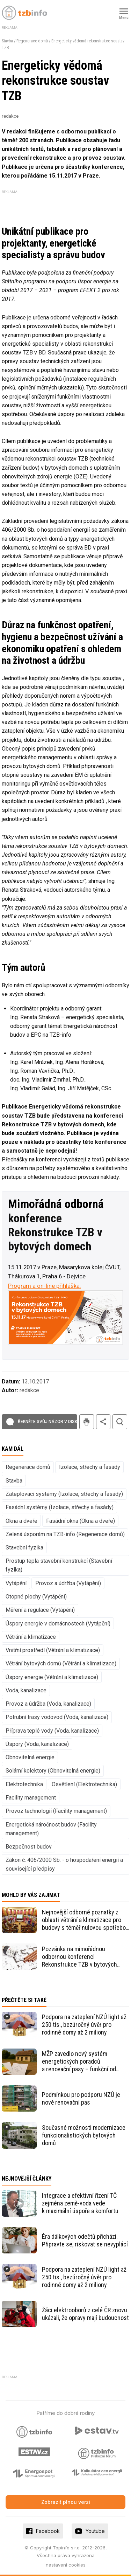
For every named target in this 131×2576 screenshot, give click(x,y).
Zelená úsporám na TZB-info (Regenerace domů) (65, 1534)
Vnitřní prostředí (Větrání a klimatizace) (53, 1650)
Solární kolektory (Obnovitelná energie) (53, 1770)
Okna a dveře (21, 1521)
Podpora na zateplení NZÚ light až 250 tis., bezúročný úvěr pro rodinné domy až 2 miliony (84, 2024)
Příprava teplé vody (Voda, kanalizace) (52, 1730)
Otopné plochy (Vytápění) (36, 1596)
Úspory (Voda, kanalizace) (37, 1744)
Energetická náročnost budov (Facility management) (51, 1829)
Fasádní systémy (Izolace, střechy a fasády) (60, 1507)
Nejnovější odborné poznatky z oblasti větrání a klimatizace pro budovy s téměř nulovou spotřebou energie (85, 1920)
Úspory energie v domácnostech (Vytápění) (58, 1623)
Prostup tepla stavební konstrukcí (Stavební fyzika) (59, 1565)
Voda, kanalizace (26, 1690)
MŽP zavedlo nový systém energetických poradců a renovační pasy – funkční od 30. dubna (79, 2061)
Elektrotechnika (24, 1784)
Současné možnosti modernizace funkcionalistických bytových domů (83, 2135)
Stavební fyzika (24, 1547)
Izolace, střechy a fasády (89, 1467)
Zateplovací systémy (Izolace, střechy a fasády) (64, 1494)
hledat (120, 1422)
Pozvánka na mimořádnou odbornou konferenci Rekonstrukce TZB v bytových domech (79, 1956)
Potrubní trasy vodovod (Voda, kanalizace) (57, 1717)
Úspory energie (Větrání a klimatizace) (52, 1677)
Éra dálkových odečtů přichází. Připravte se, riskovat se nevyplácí (85, 2240)
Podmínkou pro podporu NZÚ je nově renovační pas (81, 2098)
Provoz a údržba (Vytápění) (68, 1583)
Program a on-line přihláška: (44, 1285)
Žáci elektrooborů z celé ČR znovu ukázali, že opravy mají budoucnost (85, 2313)
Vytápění (16, 1583)
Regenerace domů (32, 41)
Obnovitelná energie (30, 1757)
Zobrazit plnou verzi (65, 2502)
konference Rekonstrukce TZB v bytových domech (55, 1232)
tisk (87, 1422)
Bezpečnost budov (29, 1846)
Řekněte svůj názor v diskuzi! (51, 1421)
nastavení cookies (66, 2565)
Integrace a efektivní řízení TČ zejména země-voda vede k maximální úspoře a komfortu (80, 2203)
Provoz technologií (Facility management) (56, 1811)
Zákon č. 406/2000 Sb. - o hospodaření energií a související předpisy (64, 1864)
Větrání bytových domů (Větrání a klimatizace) (61, 1663)
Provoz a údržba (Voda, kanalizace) (48, 1703)
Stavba (7, 41)
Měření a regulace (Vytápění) (40, 1610)
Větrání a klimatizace (31, 1637)
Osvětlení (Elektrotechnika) (84, 1784)
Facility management (31, 1797)
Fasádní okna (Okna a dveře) (80, 1521)
